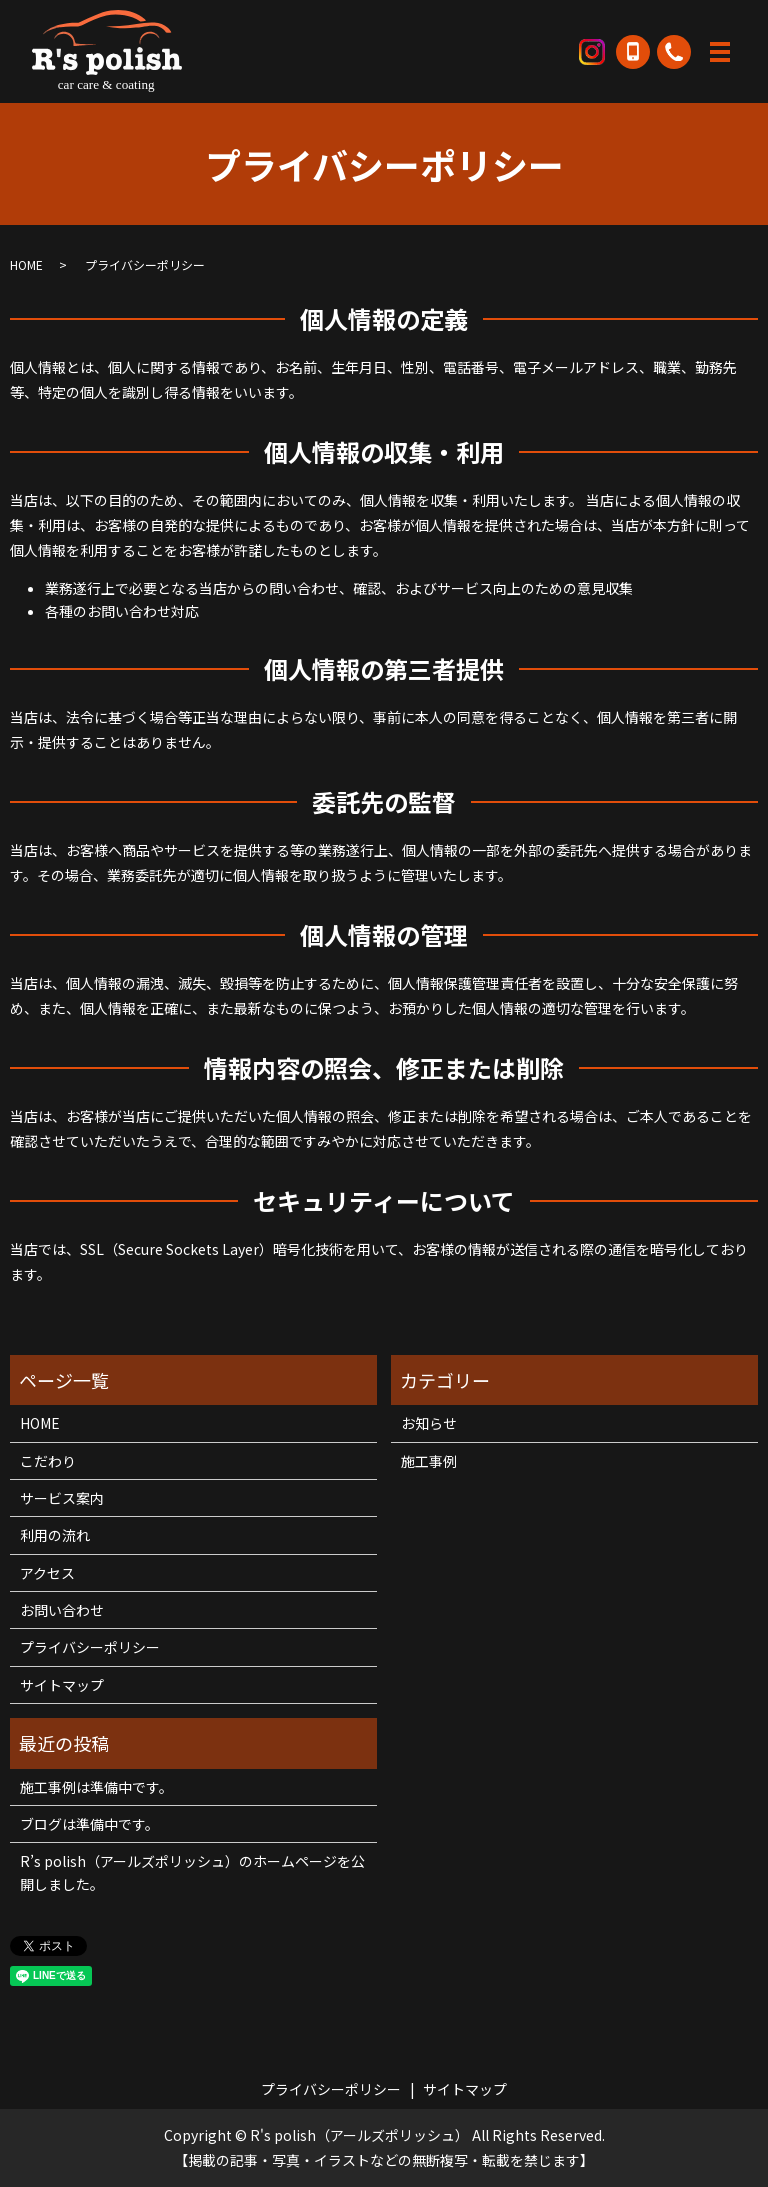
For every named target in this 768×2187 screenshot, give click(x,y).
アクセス (47, 1573)
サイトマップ (62, 1685)
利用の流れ (55, 1535)
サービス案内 (62, 1498)
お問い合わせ (62, 1610)
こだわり (48, 1461)
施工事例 (429, 1461)
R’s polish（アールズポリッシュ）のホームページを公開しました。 (192, 1872)
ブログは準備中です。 (89, 1824)
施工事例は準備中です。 (96, 1787)
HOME (26, 264)
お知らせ (429, 1423)
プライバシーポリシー (90, 1647)
